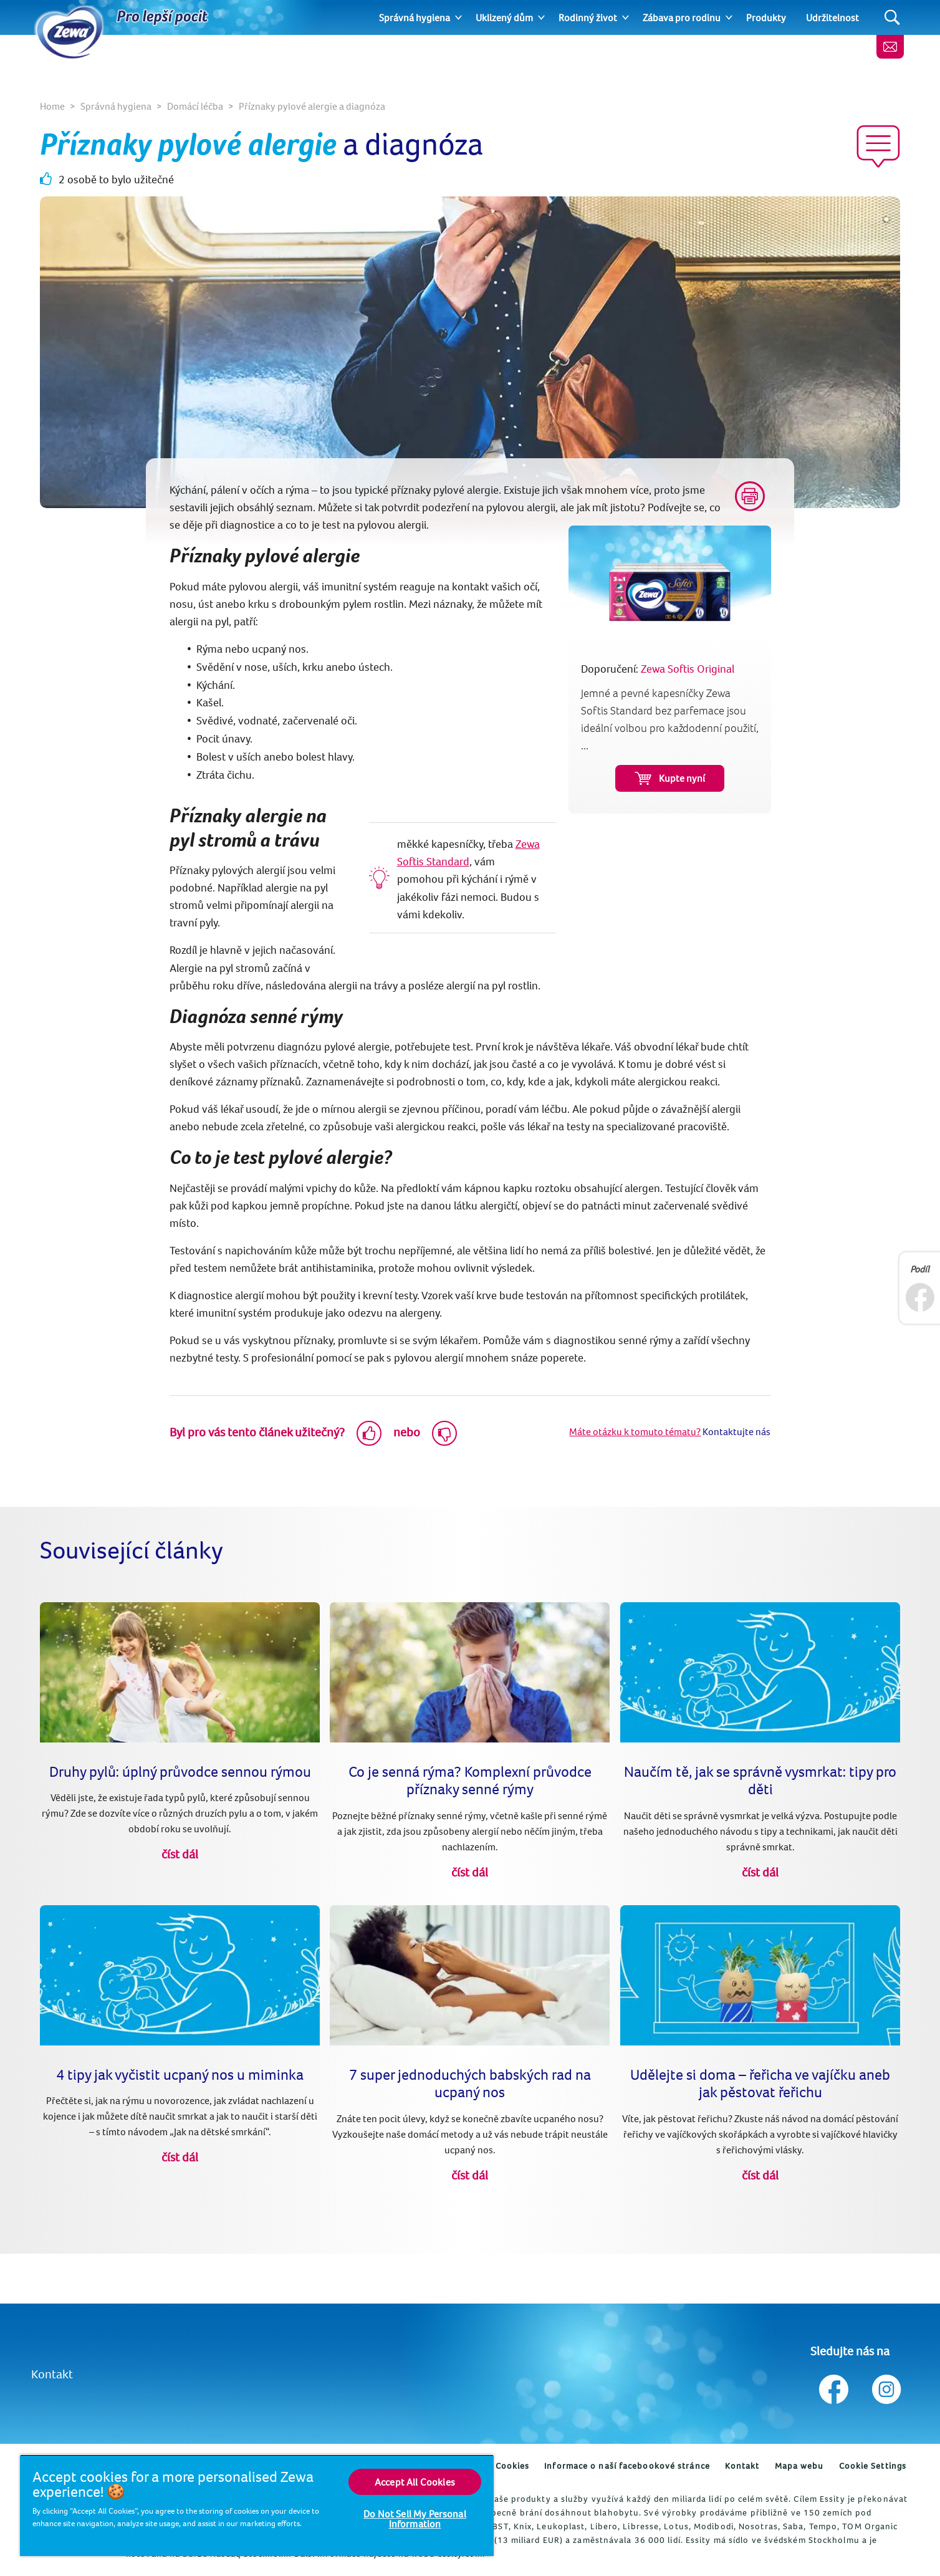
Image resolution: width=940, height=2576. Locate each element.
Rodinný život (588, 17)
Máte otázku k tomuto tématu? (635, 1431)
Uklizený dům (504, 17)
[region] (257, 2505)
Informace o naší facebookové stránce (627, 2465)
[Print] (750, 496)
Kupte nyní (670, 778)
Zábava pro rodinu (682, 17)
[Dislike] (444, 1433)
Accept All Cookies (415, 2482)
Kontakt (52, 2373)
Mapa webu (799, 2465)
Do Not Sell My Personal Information (414, 2518)
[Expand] (458, 17)
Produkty (766, 17)
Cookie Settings (873, 2465)
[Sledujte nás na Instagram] (885, 2386)
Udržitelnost (832, 17)
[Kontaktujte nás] (890, 47)
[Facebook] (920, 1297)
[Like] (369, 1433)
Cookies (513, 2465)
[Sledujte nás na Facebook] (833, 2386)
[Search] (892, 18)
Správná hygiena (414, 17)
